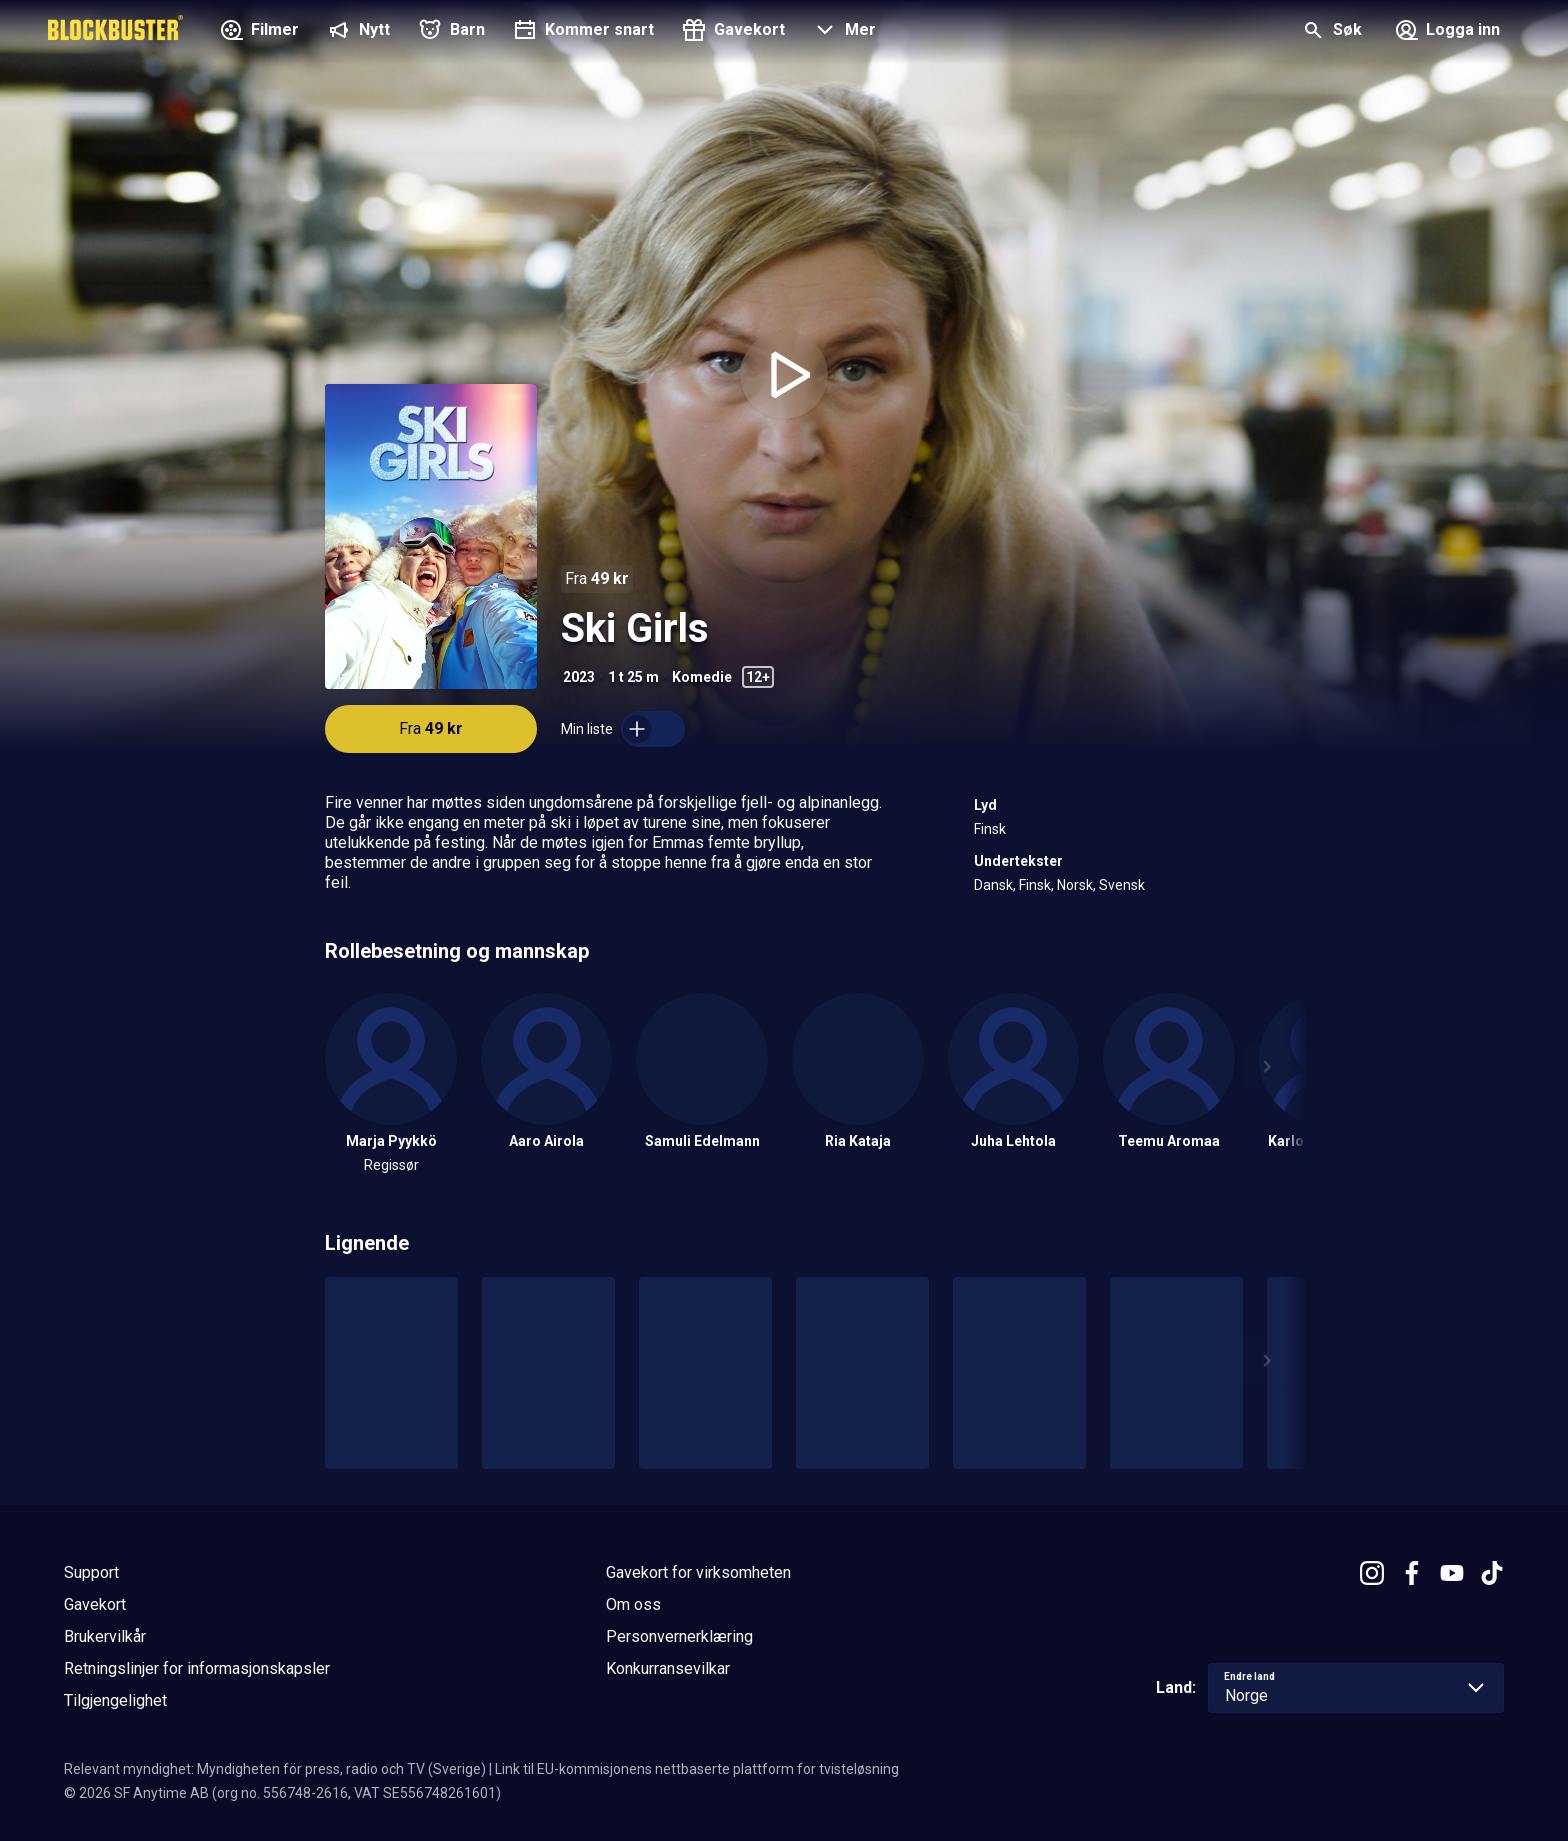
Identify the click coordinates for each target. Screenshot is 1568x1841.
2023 (579, 677)
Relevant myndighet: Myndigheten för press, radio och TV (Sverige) (275, 1769)
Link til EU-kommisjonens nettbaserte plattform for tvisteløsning (697, 1769)
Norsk (1075, 885)
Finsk (990, 829)
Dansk (993, 885)
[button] (842, 32)
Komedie (702, 677)
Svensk (1122, 885)
